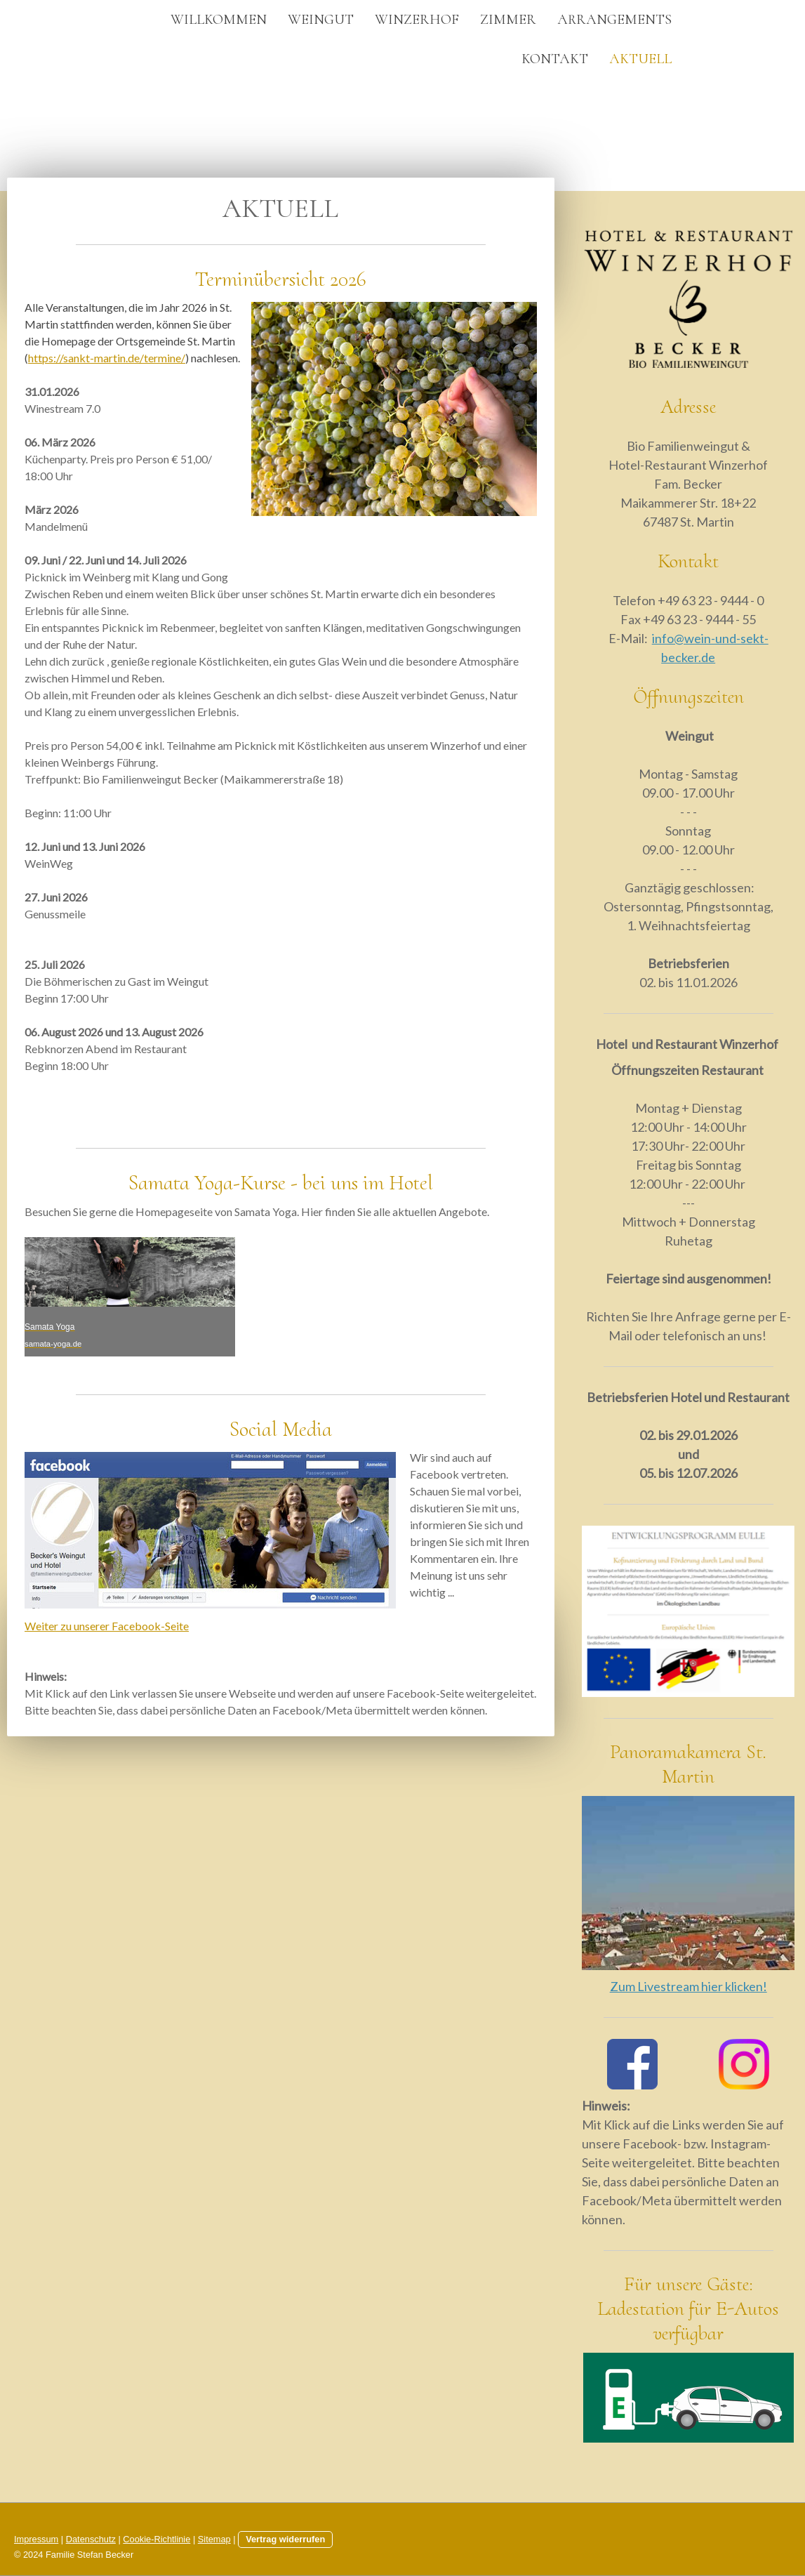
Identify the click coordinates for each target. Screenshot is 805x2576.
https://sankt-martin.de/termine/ (106, 357)
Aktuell (640, 59)
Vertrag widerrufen (285, 2539)
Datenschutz (91, 2539)
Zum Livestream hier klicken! (688, 1986)
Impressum (36, 2539)
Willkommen (219, 19)
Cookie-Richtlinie (156, 2539)
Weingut (321, 19)
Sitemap (214, 2539)
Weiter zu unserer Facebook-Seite (107, 1625)
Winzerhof (417, 19)
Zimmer (508, 19)
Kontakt (554, 59)
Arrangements (614, 19)
